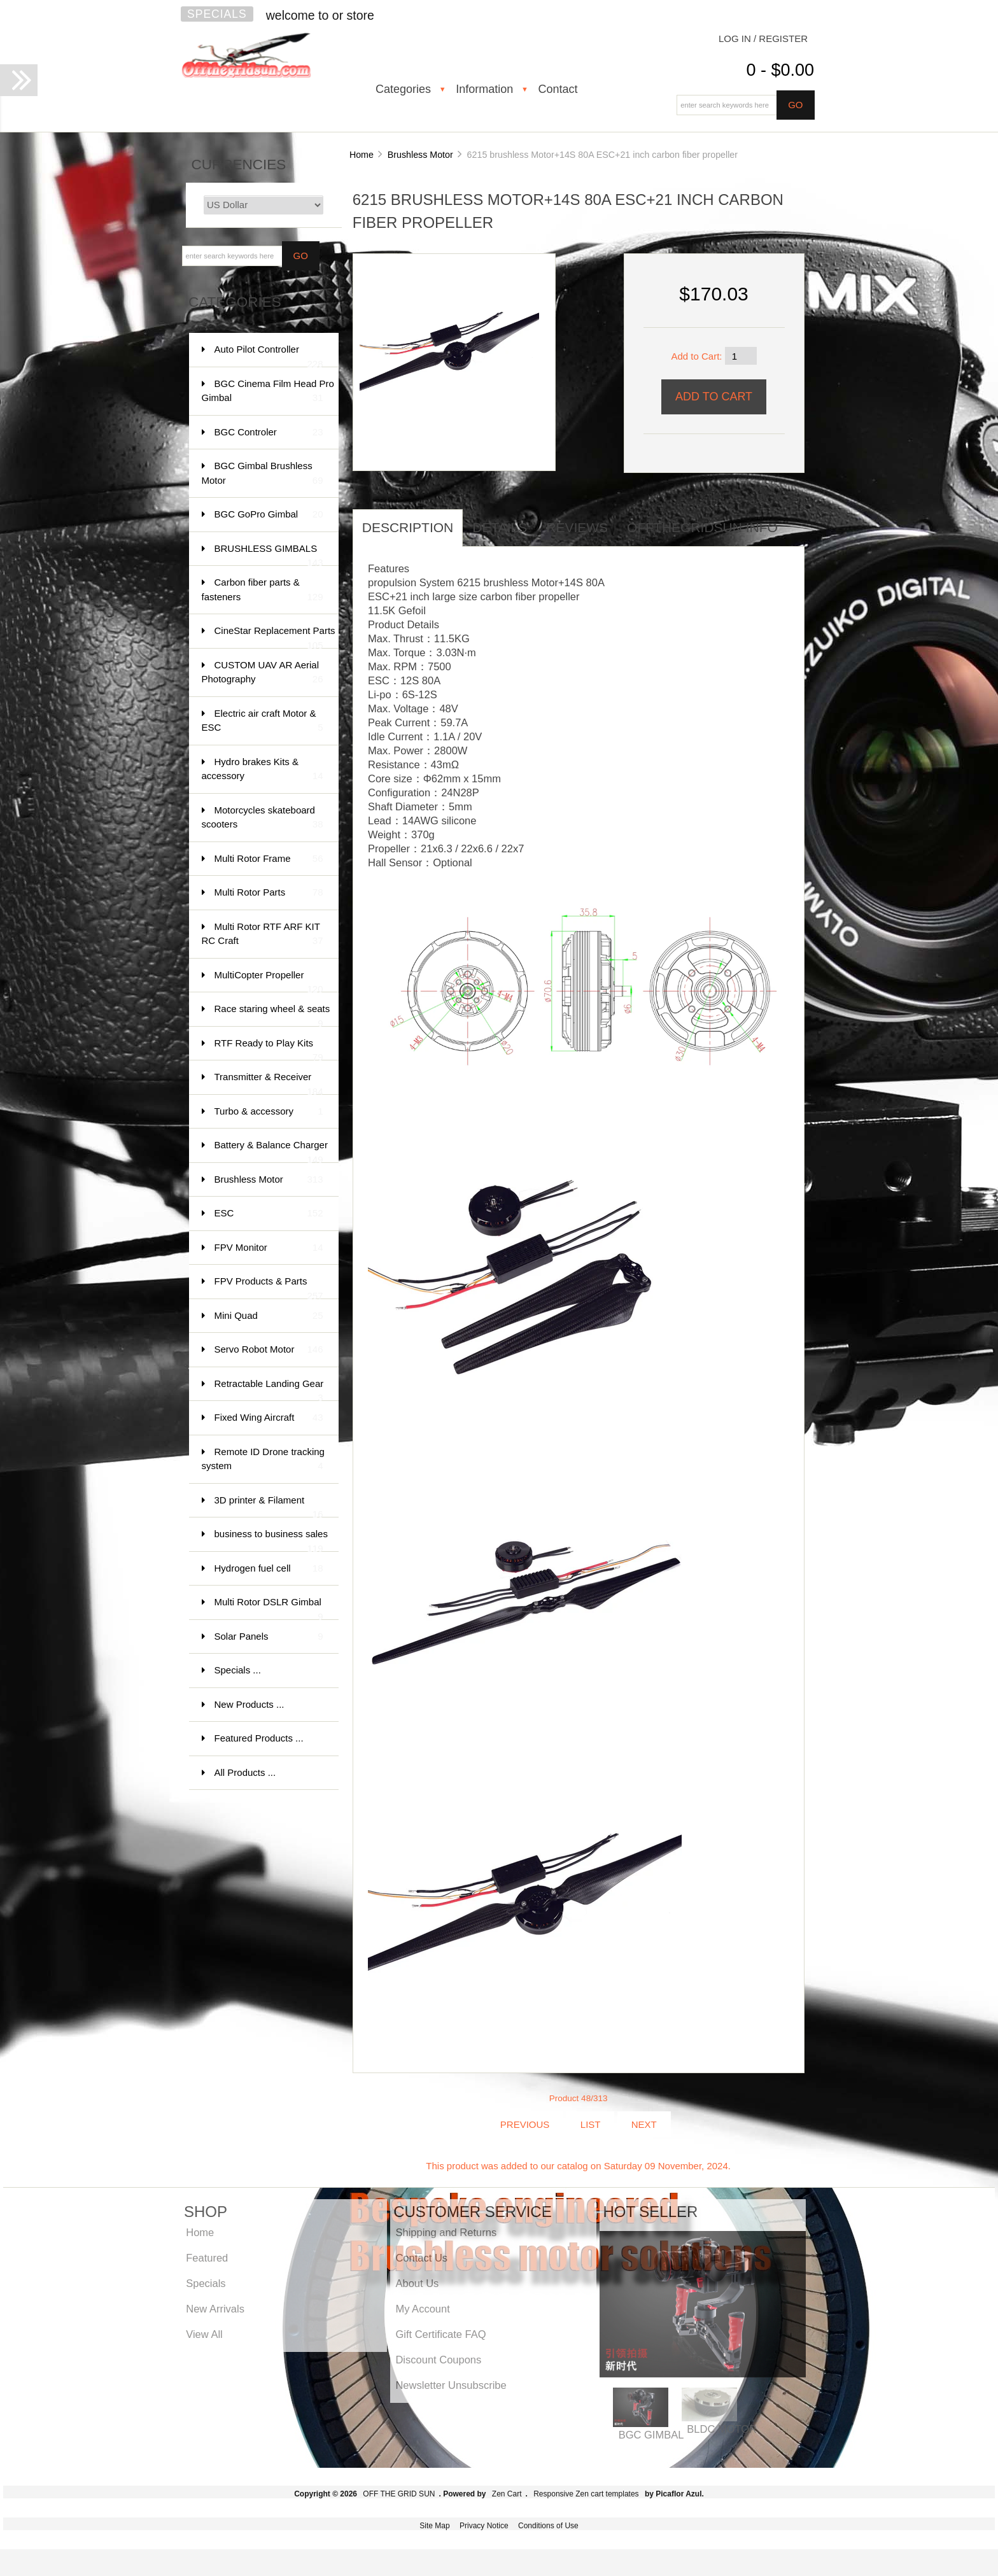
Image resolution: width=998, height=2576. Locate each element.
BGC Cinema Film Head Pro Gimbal (268, 391)
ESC (268, 1213)
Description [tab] (408, 527)
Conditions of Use (548, 2525)
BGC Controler (268, 432)
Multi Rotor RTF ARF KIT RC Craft (262, 934)
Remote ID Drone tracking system (263, 1460)
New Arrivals (215, 2308)
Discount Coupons (438, 2359)
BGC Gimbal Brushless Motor (262, 474)
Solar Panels (268, 1636)
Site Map (434, 2525)
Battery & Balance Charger (271, 1151)
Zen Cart (507, 2493)
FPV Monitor (268, 1248)
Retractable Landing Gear (269, 1390)
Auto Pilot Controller (268, 355)
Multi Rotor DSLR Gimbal (268, 1608)
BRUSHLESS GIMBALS (268, 555)
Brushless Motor (420, 155)
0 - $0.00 (780, 70)
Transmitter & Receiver (268, 1083)
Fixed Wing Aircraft (268, 1418)
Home (361, 155)
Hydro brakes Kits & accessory (262, 770)
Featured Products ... (259, 1738)
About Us (417, 2283)
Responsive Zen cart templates (585, 2493)
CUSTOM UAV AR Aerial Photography (262, 673)
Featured (207, 2257)
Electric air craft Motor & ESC (262, 721)
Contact (557, 89)
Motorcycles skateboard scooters (262, 818)
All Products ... (245, 1772)
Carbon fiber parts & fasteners (262, 590)
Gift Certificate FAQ (440, 2334)
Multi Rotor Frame (268, 859)
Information (484, 89)
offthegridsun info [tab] (702, 527)
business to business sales (271, 1540)
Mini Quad (268, 1316)
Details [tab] (499, 527)
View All (204, 2334)
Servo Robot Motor (268, 1349)
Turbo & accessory (268, 1111)
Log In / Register (763, 38)
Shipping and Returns (445, 2232)
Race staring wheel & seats (272, 1015)
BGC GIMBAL (651, 2434)
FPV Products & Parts (268, 1287)
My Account (422, 2308)
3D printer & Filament (268, 1506)
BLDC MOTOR (722, 2429)
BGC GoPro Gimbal (268, 514)
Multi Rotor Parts (268, 892)
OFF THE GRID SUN (399, 2493)
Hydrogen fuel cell (268, 1568)
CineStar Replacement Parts (274, 637)
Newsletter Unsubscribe (450, 2385)
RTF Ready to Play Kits (268, 1049)
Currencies (239, 164)
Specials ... (237, 1670)
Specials (217, 14)
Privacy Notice (484, 2525)
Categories (403, 89)
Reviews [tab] (577, 527)
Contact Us (421, 2257)
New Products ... (249, 1704)
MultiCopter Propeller (268, 981)
